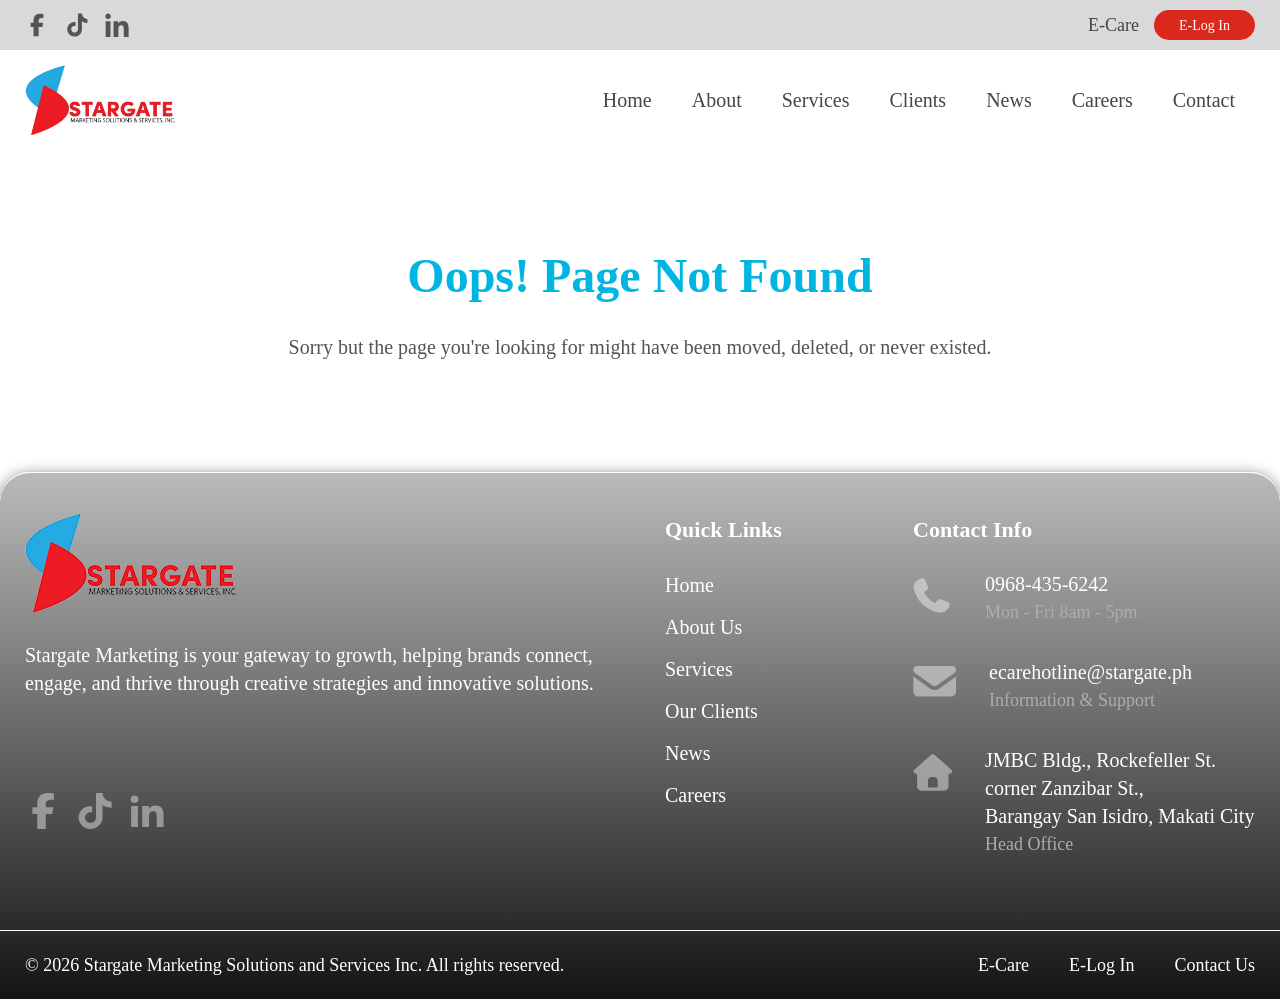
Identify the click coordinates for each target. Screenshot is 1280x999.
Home (627, 100)
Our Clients (711, 711)
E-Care (1113, 25)
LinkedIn (117, 25)
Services (816, 100)
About (717, 100)
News (1009, 100)
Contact (1204, 100)
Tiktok (77, 25)
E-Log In (1204, 25)
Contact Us (1215, 965)
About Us (703, 627)
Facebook (37, 25)
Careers (1102, 100)
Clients (917, 100)
